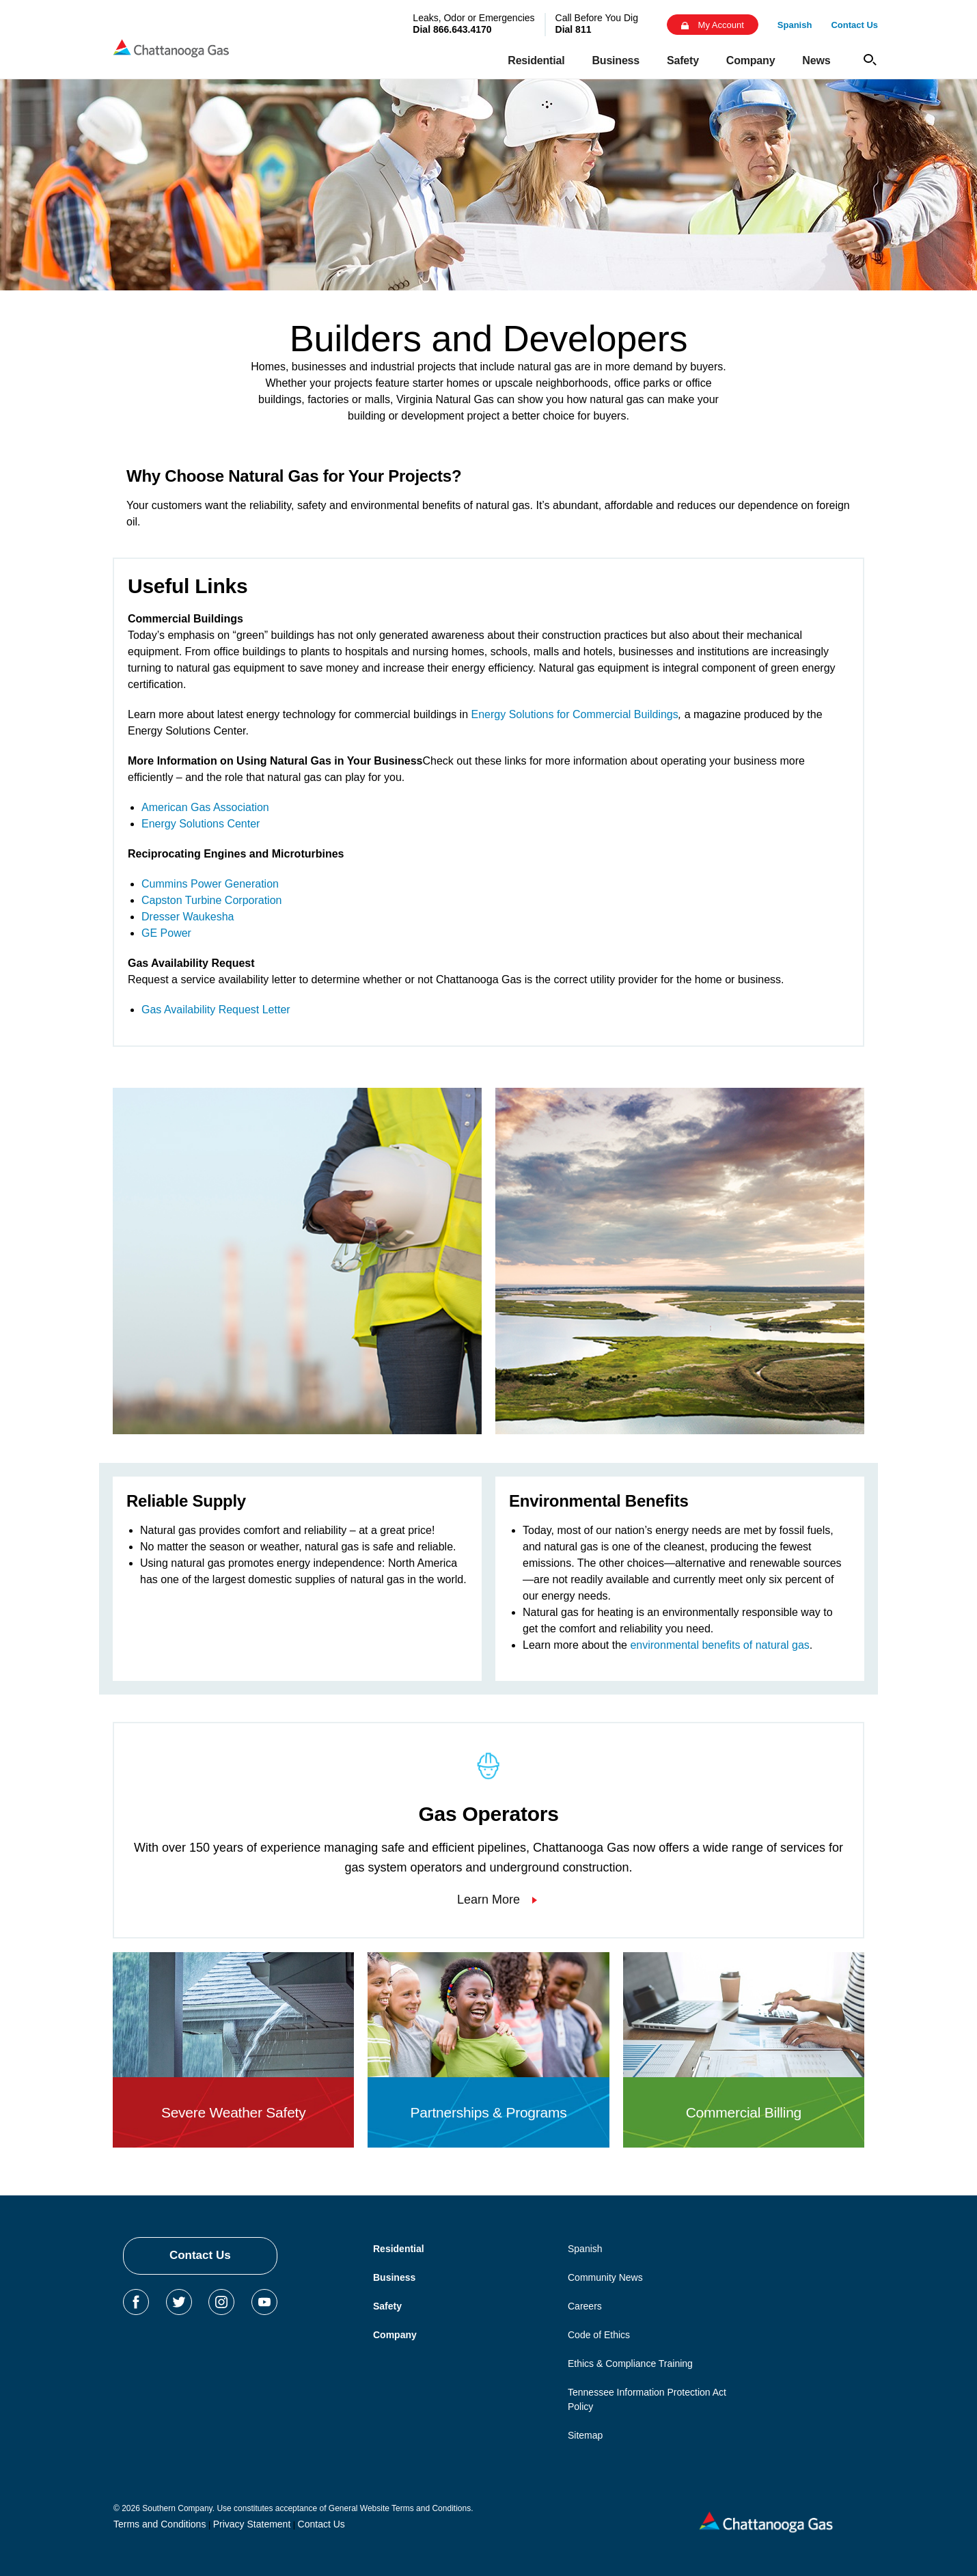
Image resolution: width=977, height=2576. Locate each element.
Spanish (585, 2248)
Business (394, 2277)
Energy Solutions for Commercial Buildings (574, 714)
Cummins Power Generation (210, 884)
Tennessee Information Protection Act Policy (647, 2399)
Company (395, 2334)
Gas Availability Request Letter (215, 1009)
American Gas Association (205, 807)
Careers (585, 2306)
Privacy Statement (252, 2524)
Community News (605, 2277)
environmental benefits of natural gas (719, 1645)
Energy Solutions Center (200, 824)
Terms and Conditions (159, 2524)
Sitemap (585, 2435)
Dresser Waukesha (187, 916)
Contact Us (200, 2255)
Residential (398, 2248)
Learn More (488, 1899)
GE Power (166, 933)
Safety (387, 2306)
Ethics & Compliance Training (630, 2363)
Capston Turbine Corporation (211, 900)
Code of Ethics (599, 2334)
